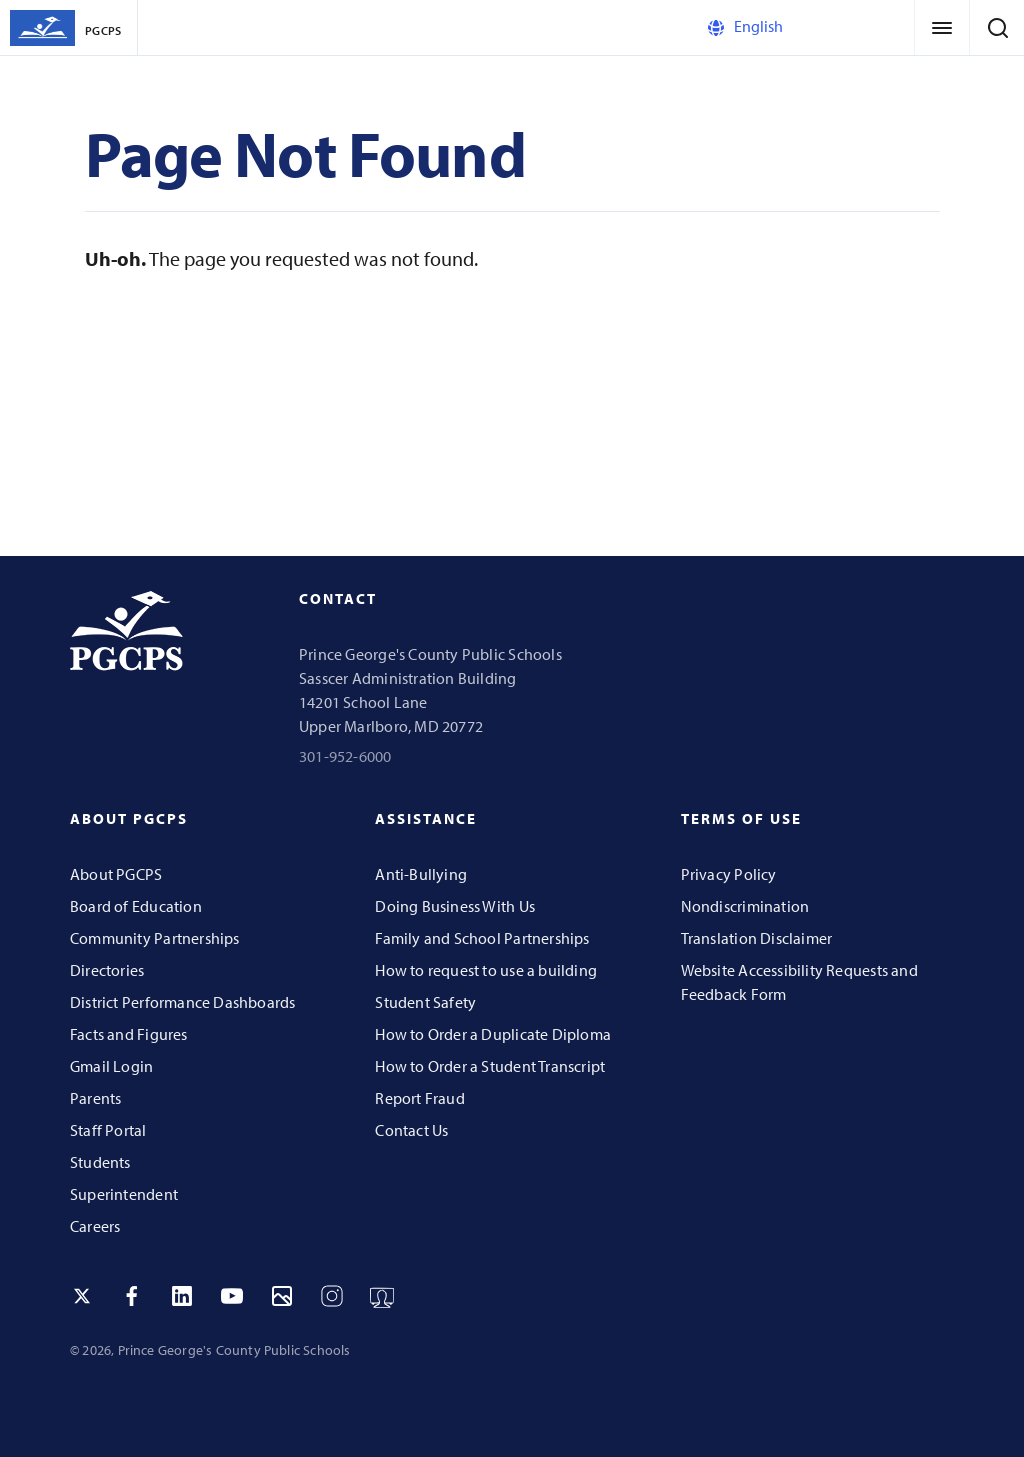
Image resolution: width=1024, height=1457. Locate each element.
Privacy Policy (729, 874)
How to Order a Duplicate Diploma (493, 1034)
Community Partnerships (155, 938)
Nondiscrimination (745, 906)
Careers (95, 1226)
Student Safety (425, 1002)
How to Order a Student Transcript (490, 1066)
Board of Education (136, 906)
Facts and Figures (129, 1034)
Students (100, 1162)
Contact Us (411, 1130)
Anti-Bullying (421, 874)
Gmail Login (111, 1066)
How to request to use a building (486, 970)
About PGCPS (116, 874)
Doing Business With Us (455, 906)
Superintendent (124, 1194)
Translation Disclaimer (757, 938)
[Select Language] (789, 27)
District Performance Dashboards (183, 1002)
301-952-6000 (345, 756)
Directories (107, 970)
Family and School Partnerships (482, 938)
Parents (95, 1098)
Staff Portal (108, 1130)
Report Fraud (420, 1098)
